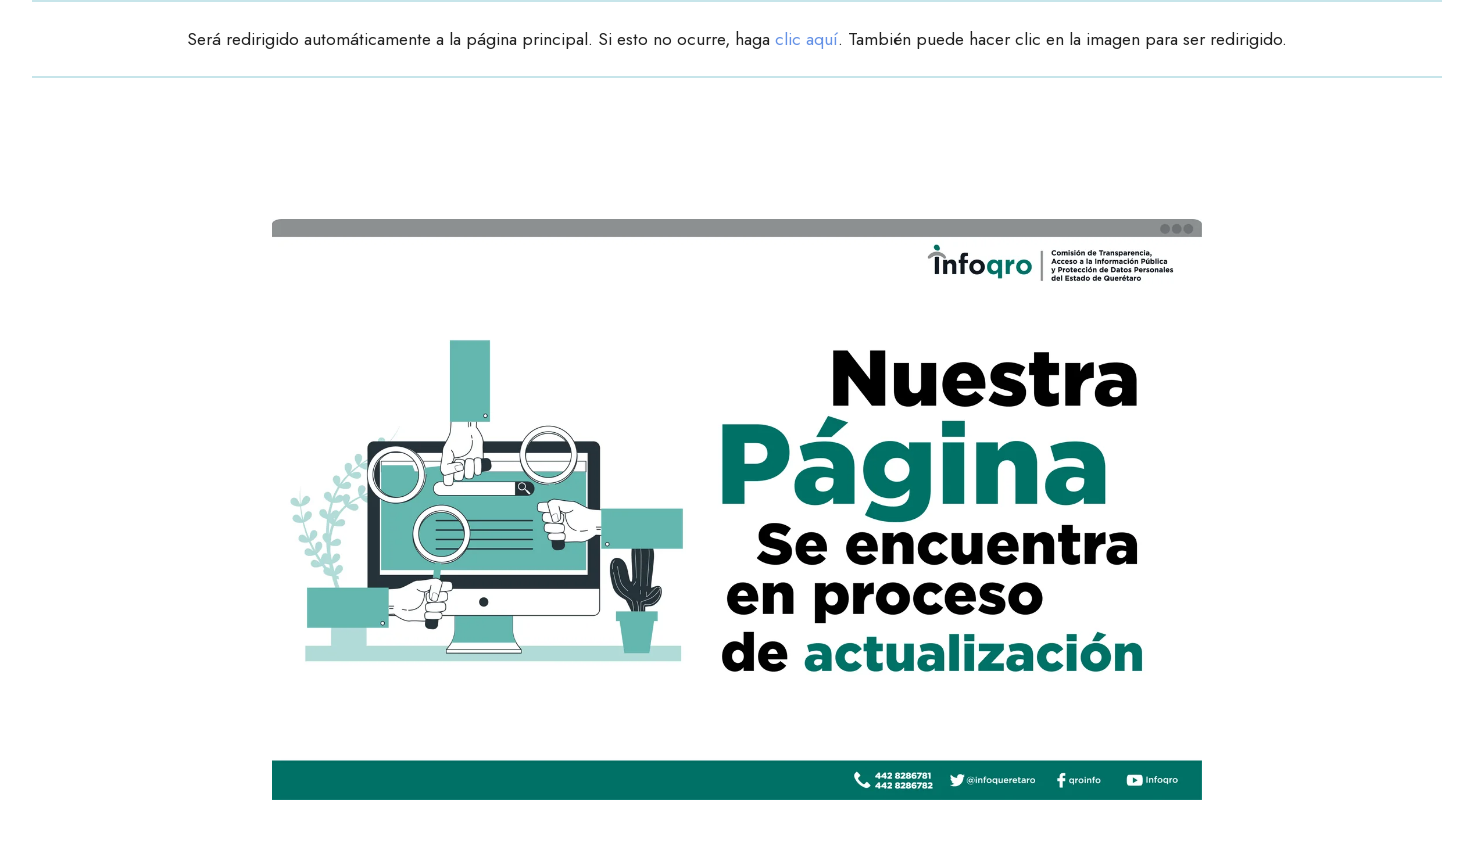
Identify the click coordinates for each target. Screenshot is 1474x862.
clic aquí (806, 39)
